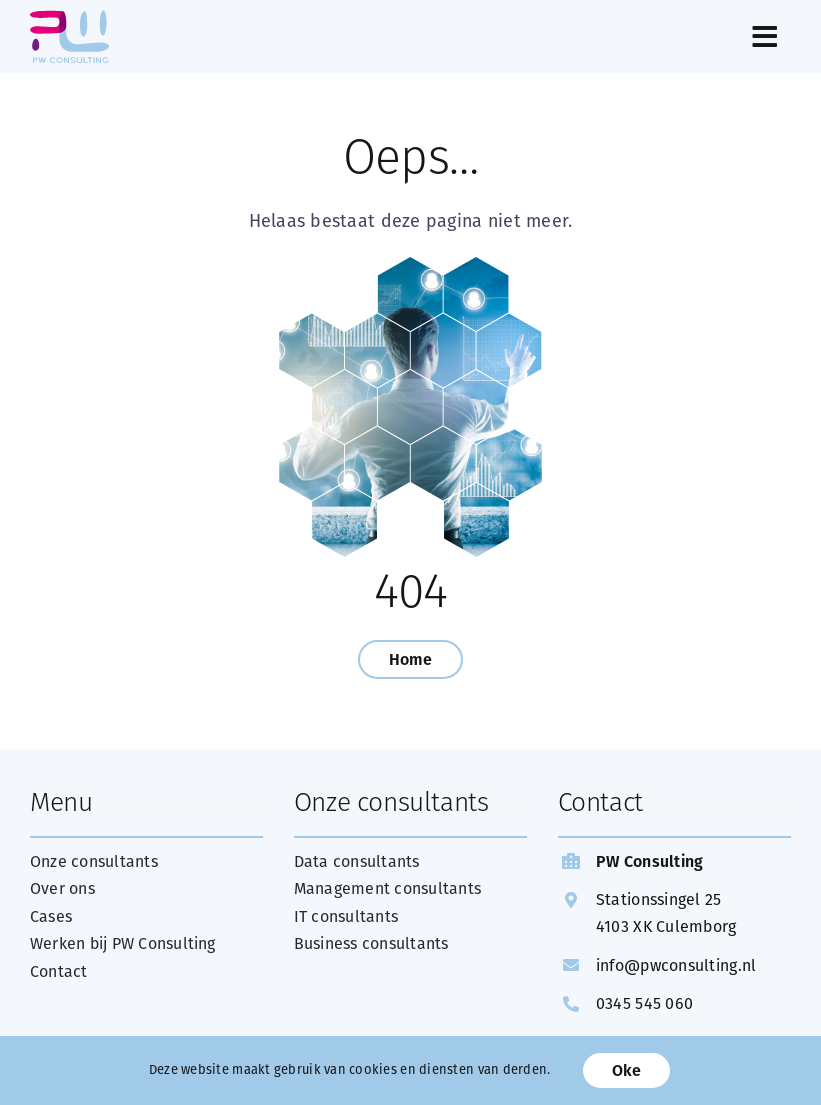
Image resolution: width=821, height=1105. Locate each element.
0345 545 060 (644, 1003)
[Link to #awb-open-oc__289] (469, 37)
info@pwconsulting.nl (676, 965)
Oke (627, 1070)
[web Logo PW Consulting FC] (70, 19)
